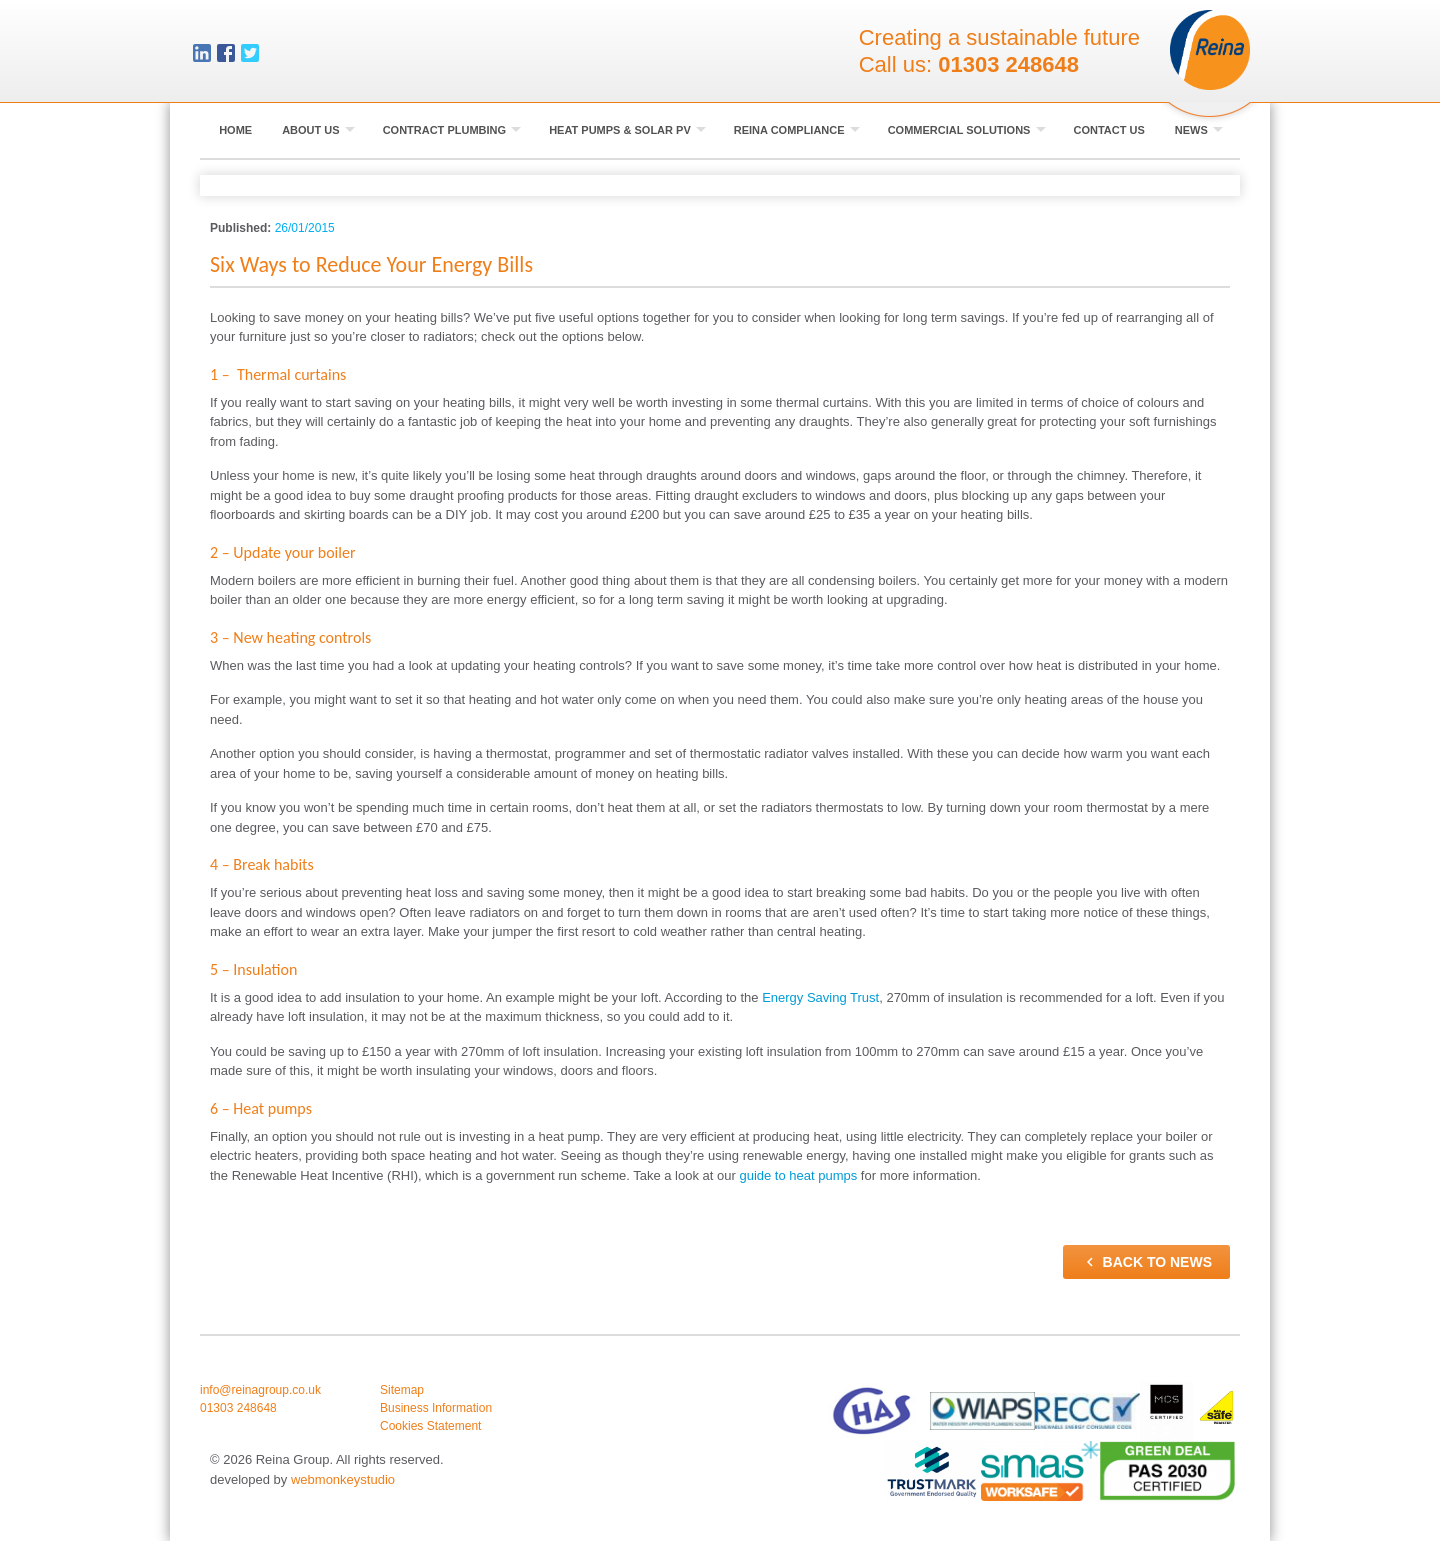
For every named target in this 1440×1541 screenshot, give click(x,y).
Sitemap (402, 1390)
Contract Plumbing (452, 130)
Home (235, 130)
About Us (318, 130)
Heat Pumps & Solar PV (627, 130)
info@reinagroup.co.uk (260, 1390)
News (1199, 130)
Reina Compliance (797, 130)
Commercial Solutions (967, 130)
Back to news (1146, 1262)
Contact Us (1109, 130)
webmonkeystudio (343, 1479)
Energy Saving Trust (820, 997)
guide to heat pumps (798, 1175)
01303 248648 (1008, 65)
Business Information (436, 1408)
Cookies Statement (430, 1426)
